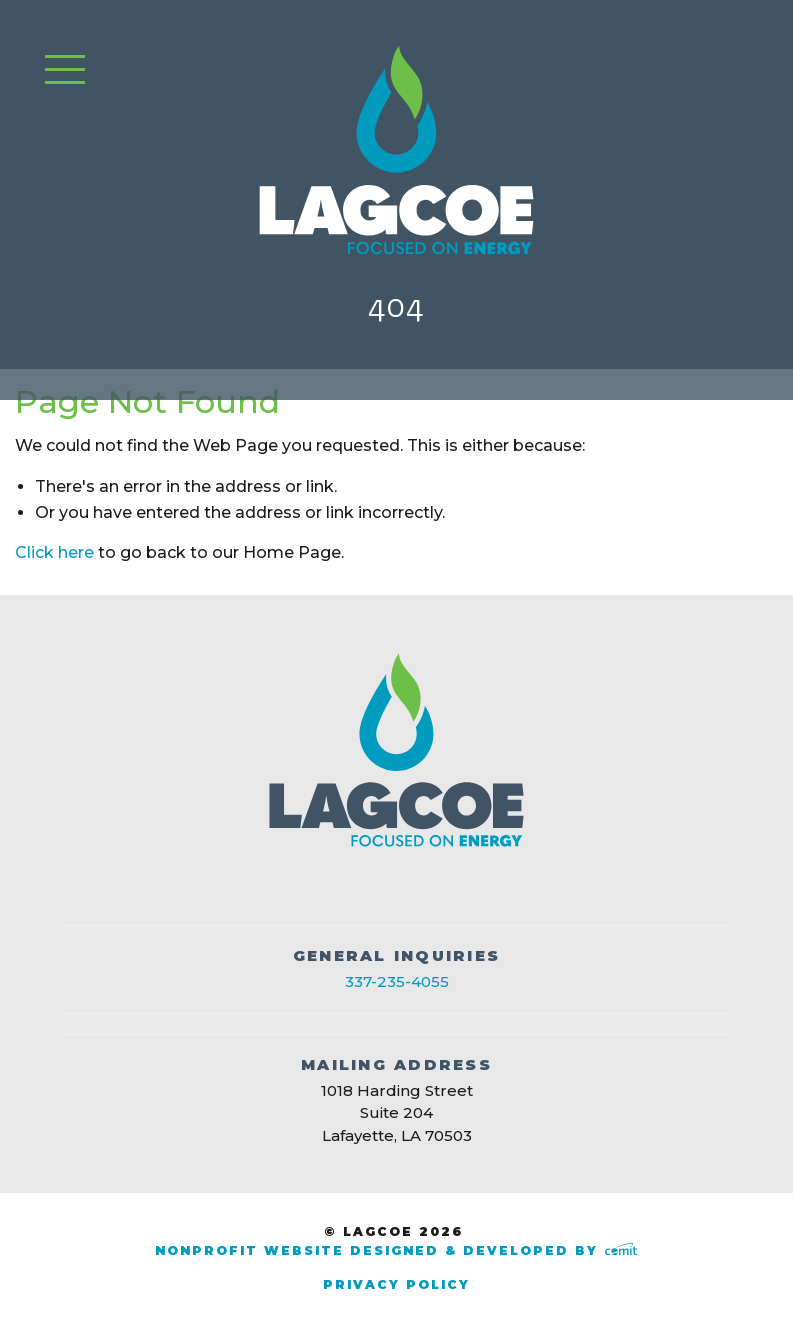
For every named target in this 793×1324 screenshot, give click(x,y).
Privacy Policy (396, 1284)
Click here (54, 552)
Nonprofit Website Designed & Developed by (396, 1250)
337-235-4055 (397, 981)
